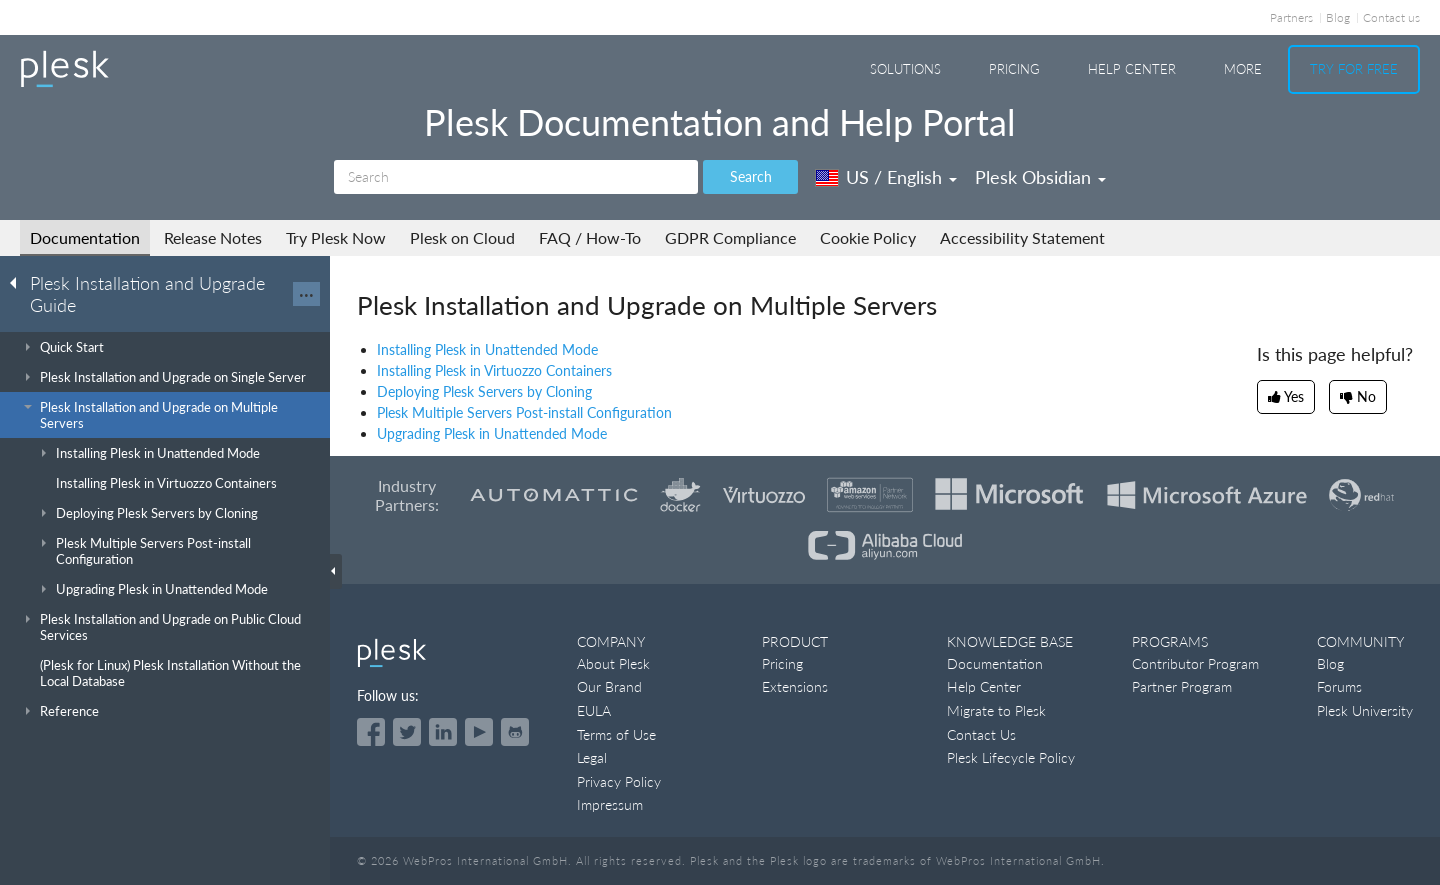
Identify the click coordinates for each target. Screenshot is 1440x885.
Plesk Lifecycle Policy (1011, 757)
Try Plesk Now (336, 237)
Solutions (905, 69)
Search (751, 176)
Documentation (85, 237)
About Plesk (613, 663)
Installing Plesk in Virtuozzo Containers (494, 370)
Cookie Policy (868, 237)
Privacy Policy (619, 781)
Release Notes (213, 237)
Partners (1291, 17)
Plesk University (1365, 710)
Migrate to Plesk (996, 710)
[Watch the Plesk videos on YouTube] (479, 732)
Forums (1339, 686)
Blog (1338, 17)
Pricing (1014, 69)
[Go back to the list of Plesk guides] (19, 282)
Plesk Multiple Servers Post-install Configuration (524, 412)
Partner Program (1182, 686)
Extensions (795, 686)
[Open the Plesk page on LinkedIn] (443, 732)
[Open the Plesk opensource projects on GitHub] (515, 732)
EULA (594, 710)
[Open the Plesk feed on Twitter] (407, 732)
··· (306, 294)
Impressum (610, 804)
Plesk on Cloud (462, 237)
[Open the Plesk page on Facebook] (371, 732)
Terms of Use (616, 734)
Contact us (1391, 17)
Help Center (1132, 69)
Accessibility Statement (1022, 237)
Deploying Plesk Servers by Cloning (484, 391)
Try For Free (1354, 69)
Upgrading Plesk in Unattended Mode (492, 433)
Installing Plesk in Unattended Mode (487, 349)
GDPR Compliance (730, 237)
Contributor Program (1195, 663)
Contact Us (981, 734)
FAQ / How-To (590, 237)
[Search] (516, 177)
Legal (592, 757)
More (1243, 69)
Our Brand (609, 686)
